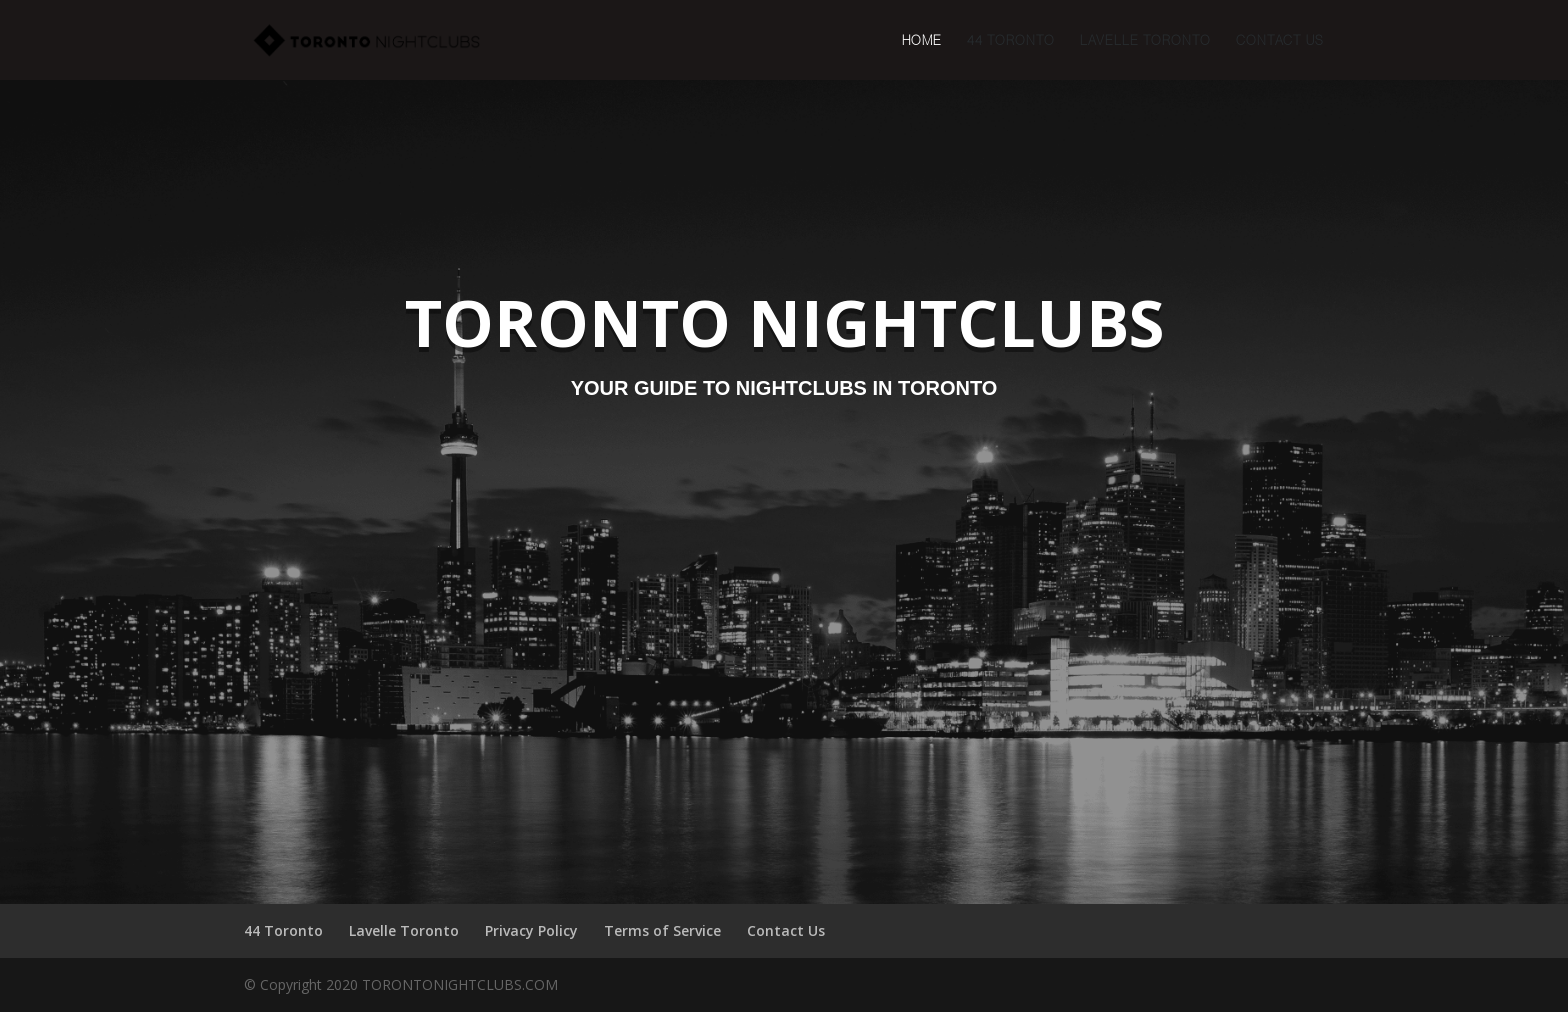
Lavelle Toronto (1145, 40)
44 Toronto (1011, 40)
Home (922, 40)
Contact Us (1280, 40)
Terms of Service (662, 930)
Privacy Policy (531, 930)
